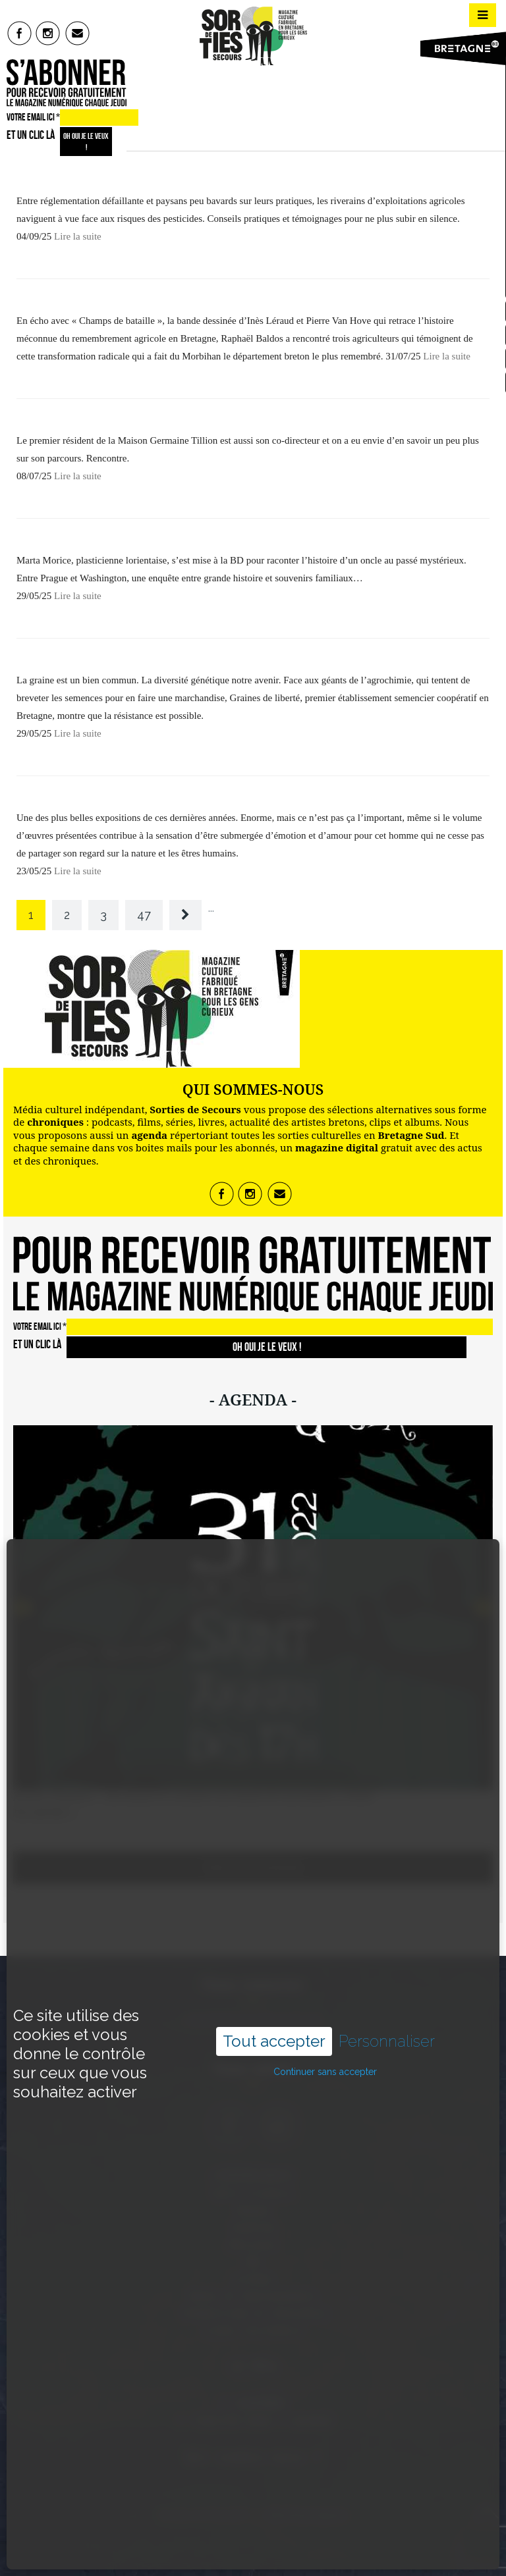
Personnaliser (387, 1961)
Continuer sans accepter (325, 1991)
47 (144, 915)
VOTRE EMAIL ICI (33, 117)
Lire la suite (77, 236)
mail (78, 33)
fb (19, 33)
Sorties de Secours (202, 2514)
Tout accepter (274, 1960)
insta (48, 33)
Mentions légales (307, 2514)
